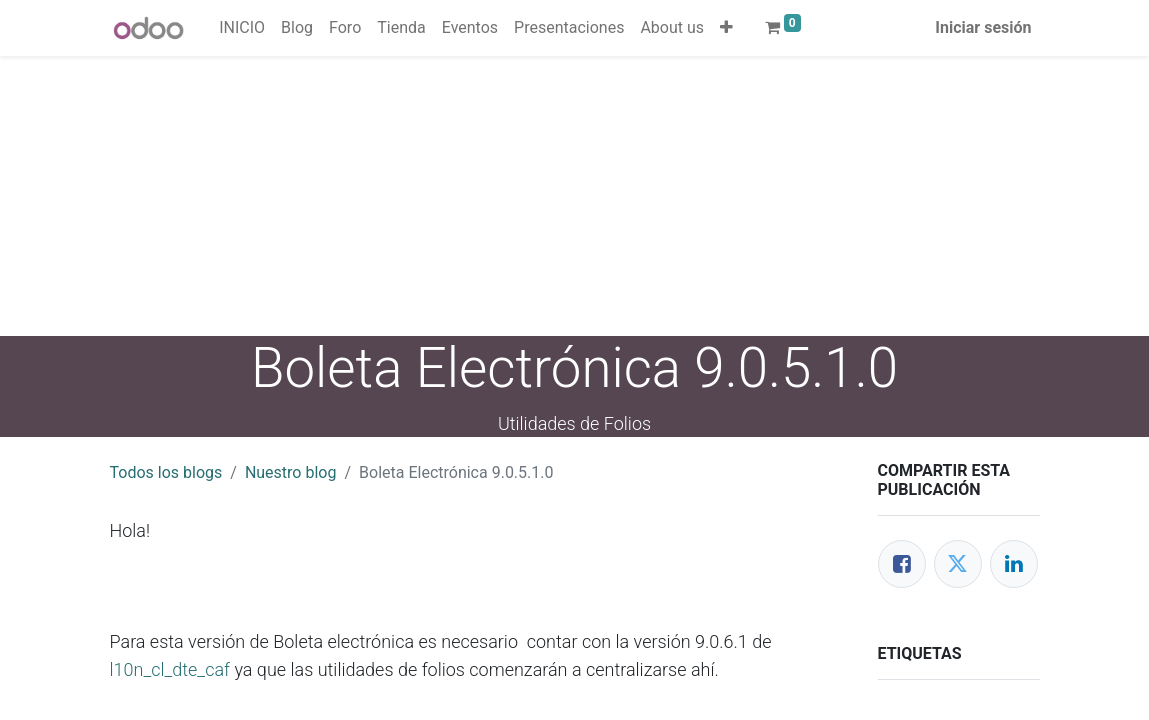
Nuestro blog (291, 472)
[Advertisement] (574, 196)
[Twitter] (958, 564)
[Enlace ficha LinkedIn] (1014, 564)
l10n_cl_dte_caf (170, 669)
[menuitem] (242, 28)
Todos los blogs (166, 472)
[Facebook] (902, 564)
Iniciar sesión (983, 27)
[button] (726, 28)
